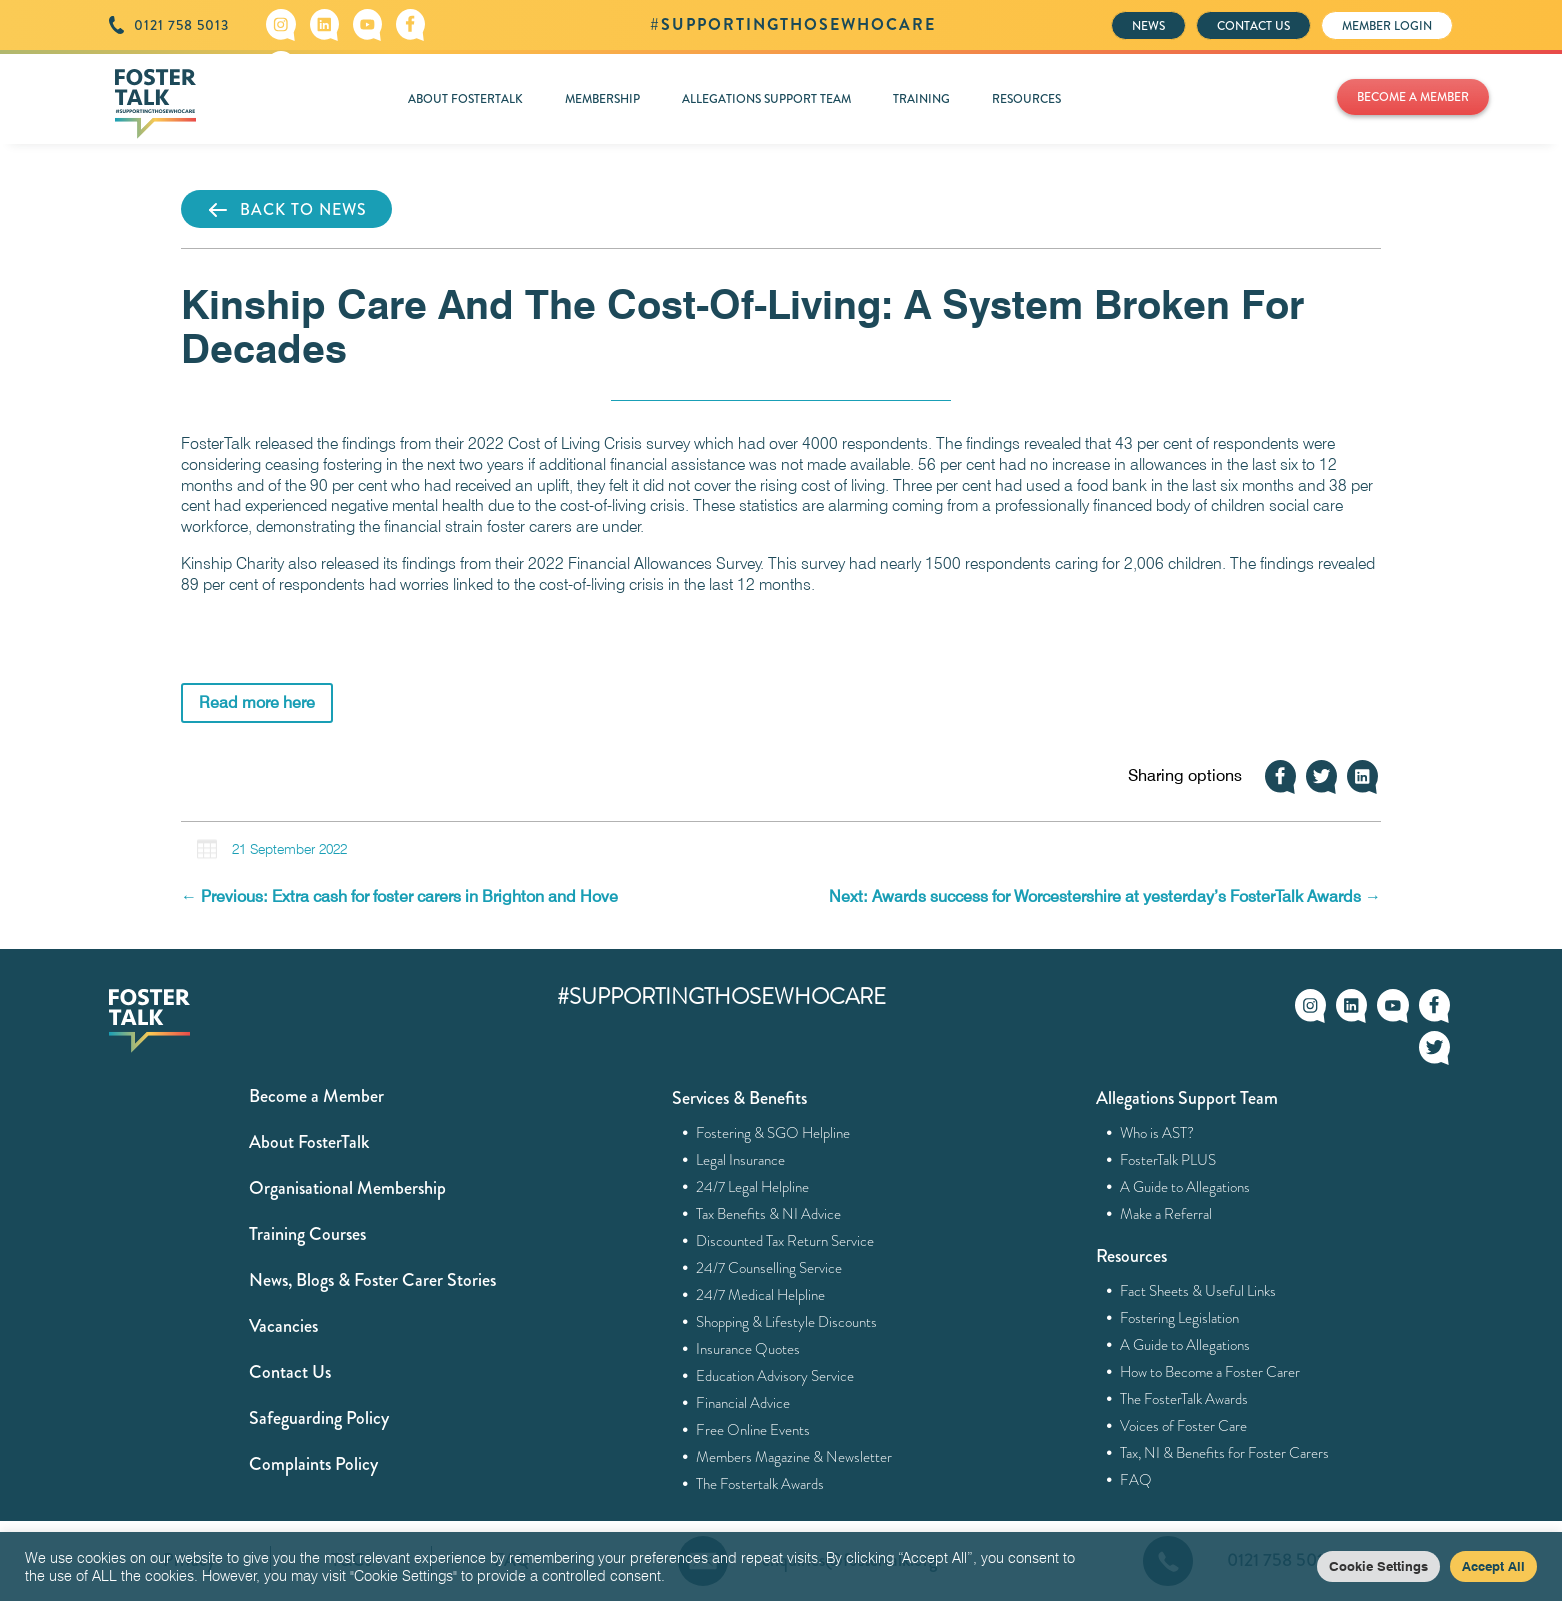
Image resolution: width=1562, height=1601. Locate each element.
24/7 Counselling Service (769, 1268)
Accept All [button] (1493, 1566)
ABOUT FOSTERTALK (465, 99)
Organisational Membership (347, 1188)
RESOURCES (1026, 99)
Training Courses (307, 1234)
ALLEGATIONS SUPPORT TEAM (766, 99)
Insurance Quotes (748, 1349)
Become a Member (316, 1096)
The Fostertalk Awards (760, 1484)
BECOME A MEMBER (1413, 97)
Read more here (257, 702)
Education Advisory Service (775, 1376)
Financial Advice (743, 1403)
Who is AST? (1157, 1133)
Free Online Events (753, 1430)
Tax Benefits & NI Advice (769, 1214)
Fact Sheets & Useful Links (1198, 1291)
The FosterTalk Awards (1184, 1399)
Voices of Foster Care (1184, 1426)
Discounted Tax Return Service (785, 1241)
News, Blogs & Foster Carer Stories (372, 1280)
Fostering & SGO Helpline (773, 1133)
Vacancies (283, 1326)
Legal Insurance (741, 1160)
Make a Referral (1166, 1214)
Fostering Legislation (1180, 1318)
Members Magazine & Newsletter (794, 1457)
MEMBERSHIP (602, 99)
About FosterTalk (309, 1142)
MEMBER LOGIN (1387, 26)
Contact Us (290, 1372)
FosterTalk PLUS (1168, 1160)
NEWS (1148, 26)
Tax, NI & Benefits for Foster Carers (1225, 1453)
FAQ (1136, 1480)
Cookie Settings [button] (1378, 1566)
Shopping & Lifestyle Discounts (787, 1322)
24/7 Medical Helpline (761, 1295)
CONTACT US (1253, 26)
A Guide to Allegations (1185, 1187)
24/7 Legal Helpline (753, 1187)
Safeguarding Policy (319, 1418)
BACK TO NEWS (286, 210)
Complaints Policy (313, 1464)
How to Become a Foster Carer (1210, 1372)
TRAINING (921, 99)
